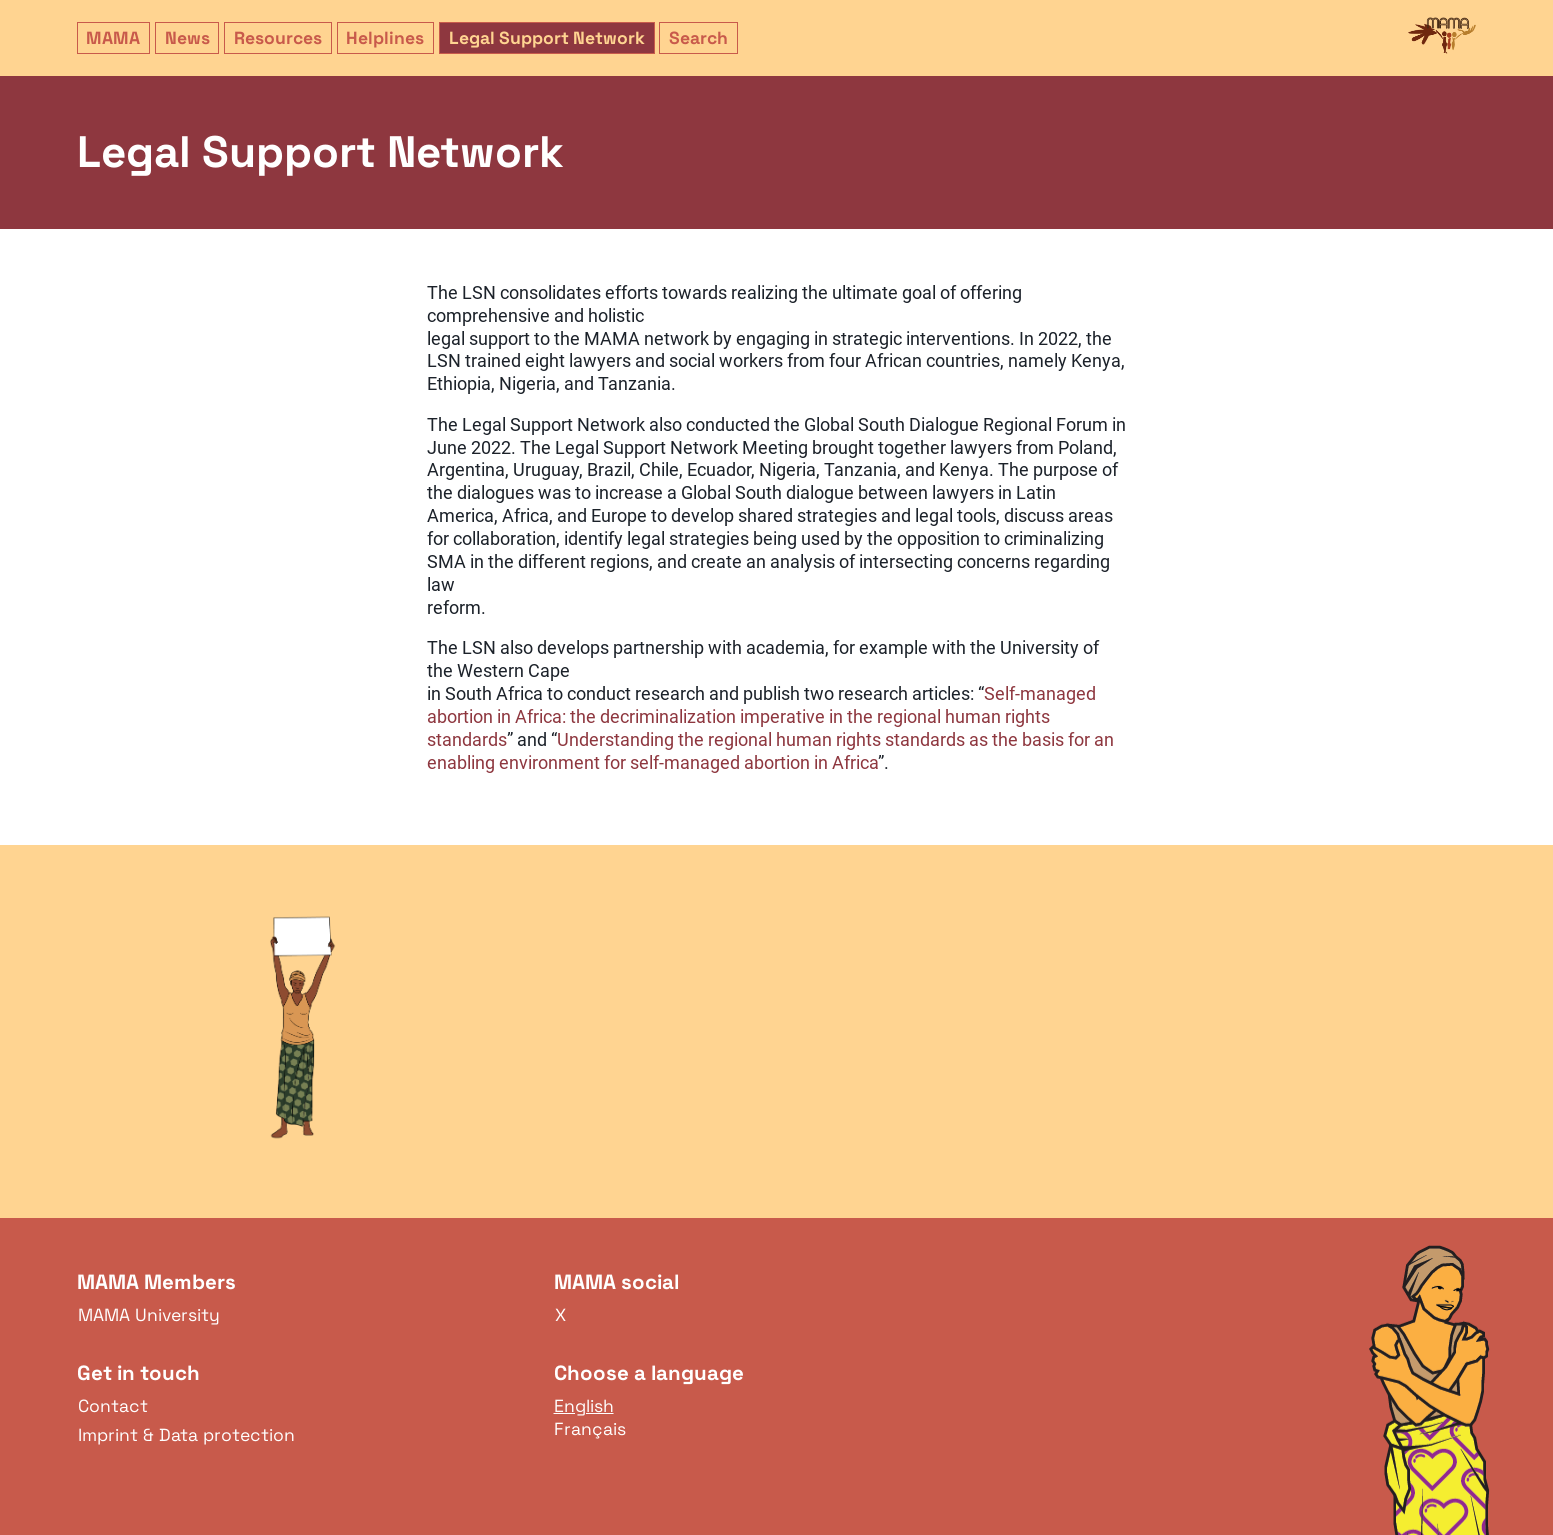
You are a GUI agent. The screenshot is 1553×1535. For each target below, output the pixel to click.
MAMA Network (1442, 36)
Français (590, 1429)
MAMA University (149, 1315)
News (187, 38)
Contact (113, 1406)
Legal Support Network (547, 38)
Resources (278, 38)
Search (698, 38)
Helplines (385, 38)
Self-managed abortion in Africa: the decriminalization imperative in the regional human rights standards (761, 717)
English (584, 1406)
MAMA (113, 38)
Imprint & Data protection (186, 1435)
